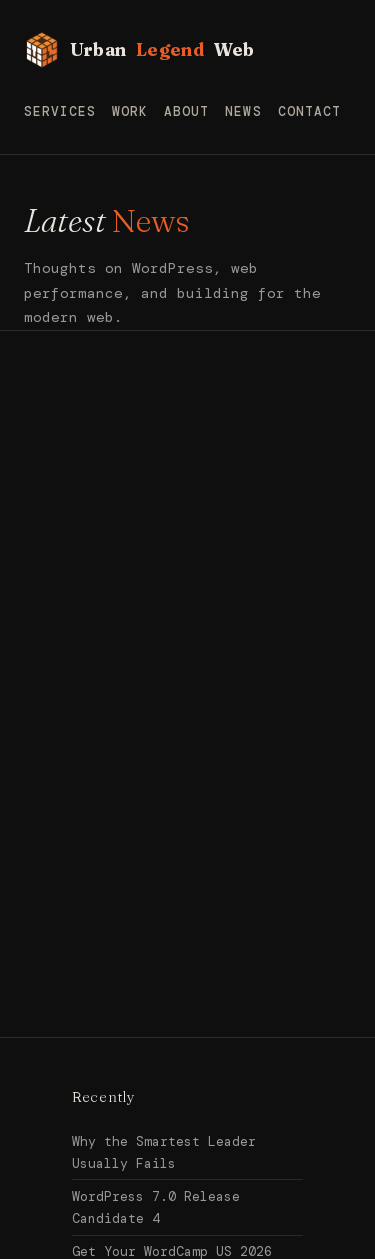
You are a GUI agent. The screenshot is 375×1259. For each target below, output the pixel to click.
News (243, 111)
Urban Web (139, 50)
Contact (309, 111)
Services (60, 111)
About (186, 111)
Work (130, 111)
